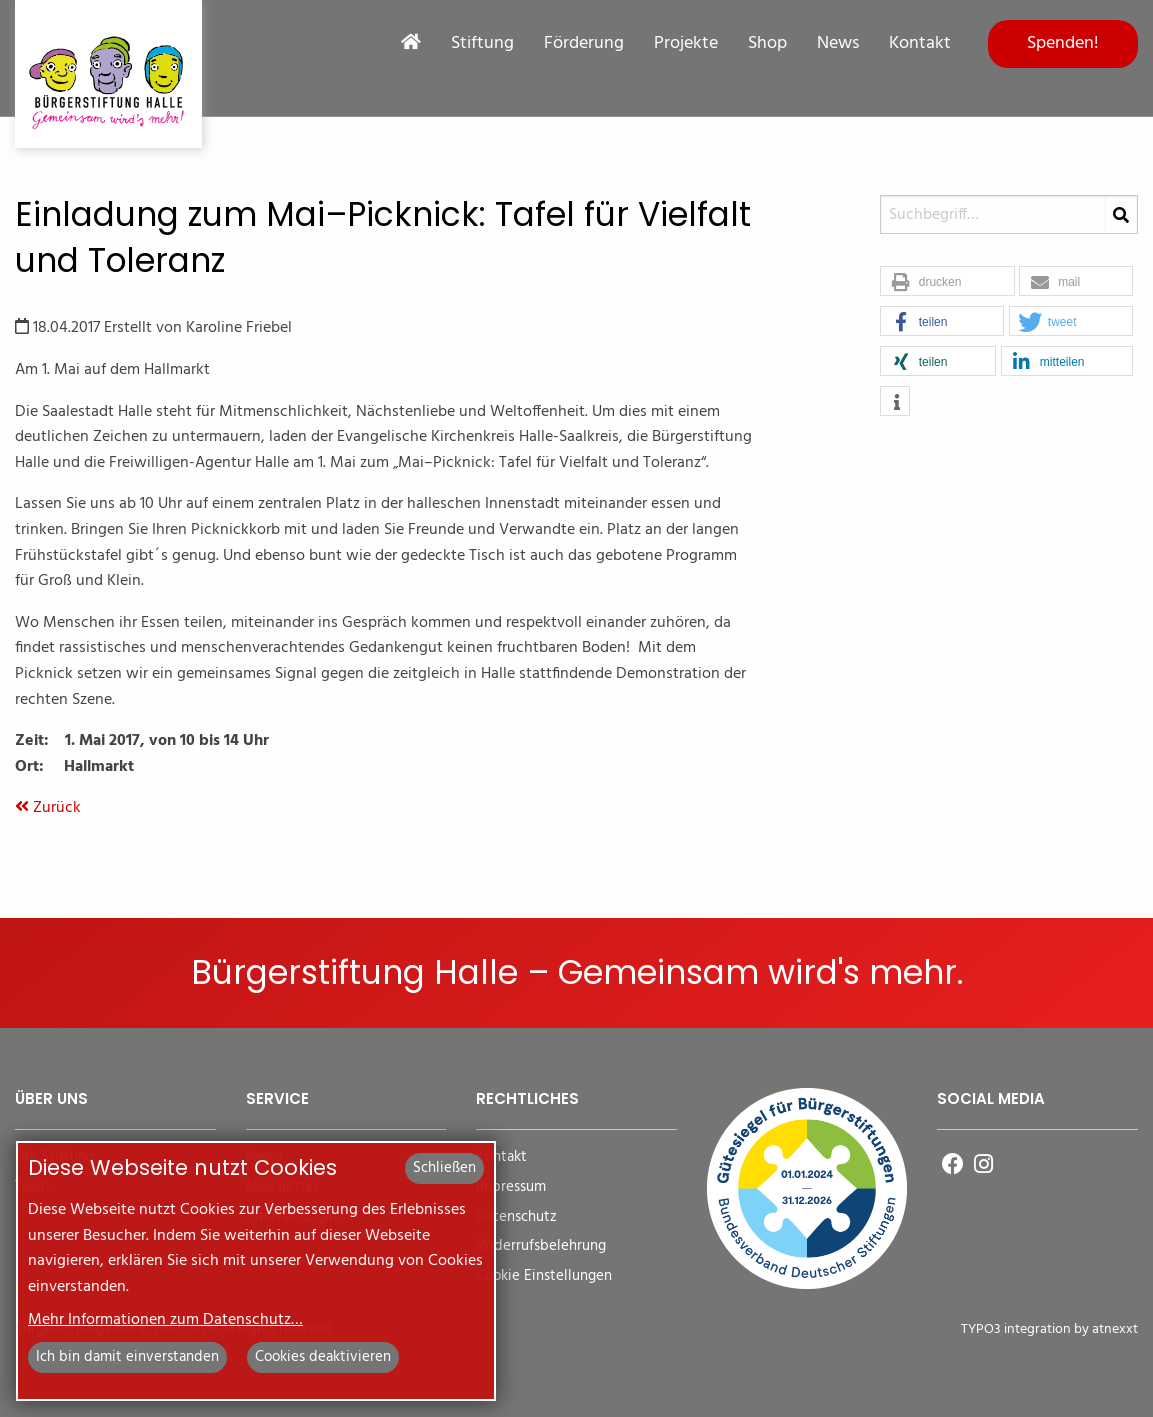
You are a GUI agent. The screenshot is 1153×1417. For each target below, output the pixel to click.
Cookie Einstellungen (544, 1276)
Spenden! (1063, 43)
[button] (947, 282)
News (838, 44)
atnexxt (1115, 1329)
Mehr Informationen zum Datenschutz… (165, 1320)
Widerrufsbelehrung (541, 1246)
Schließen (444, 1168)
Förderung (584, 44)
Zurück (48, 808)
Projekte (686, 44)
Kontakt (920, 44)
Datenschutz (516, 1217)
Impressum (511, 1187)
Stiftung (482, 44)
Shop (767, 44)
